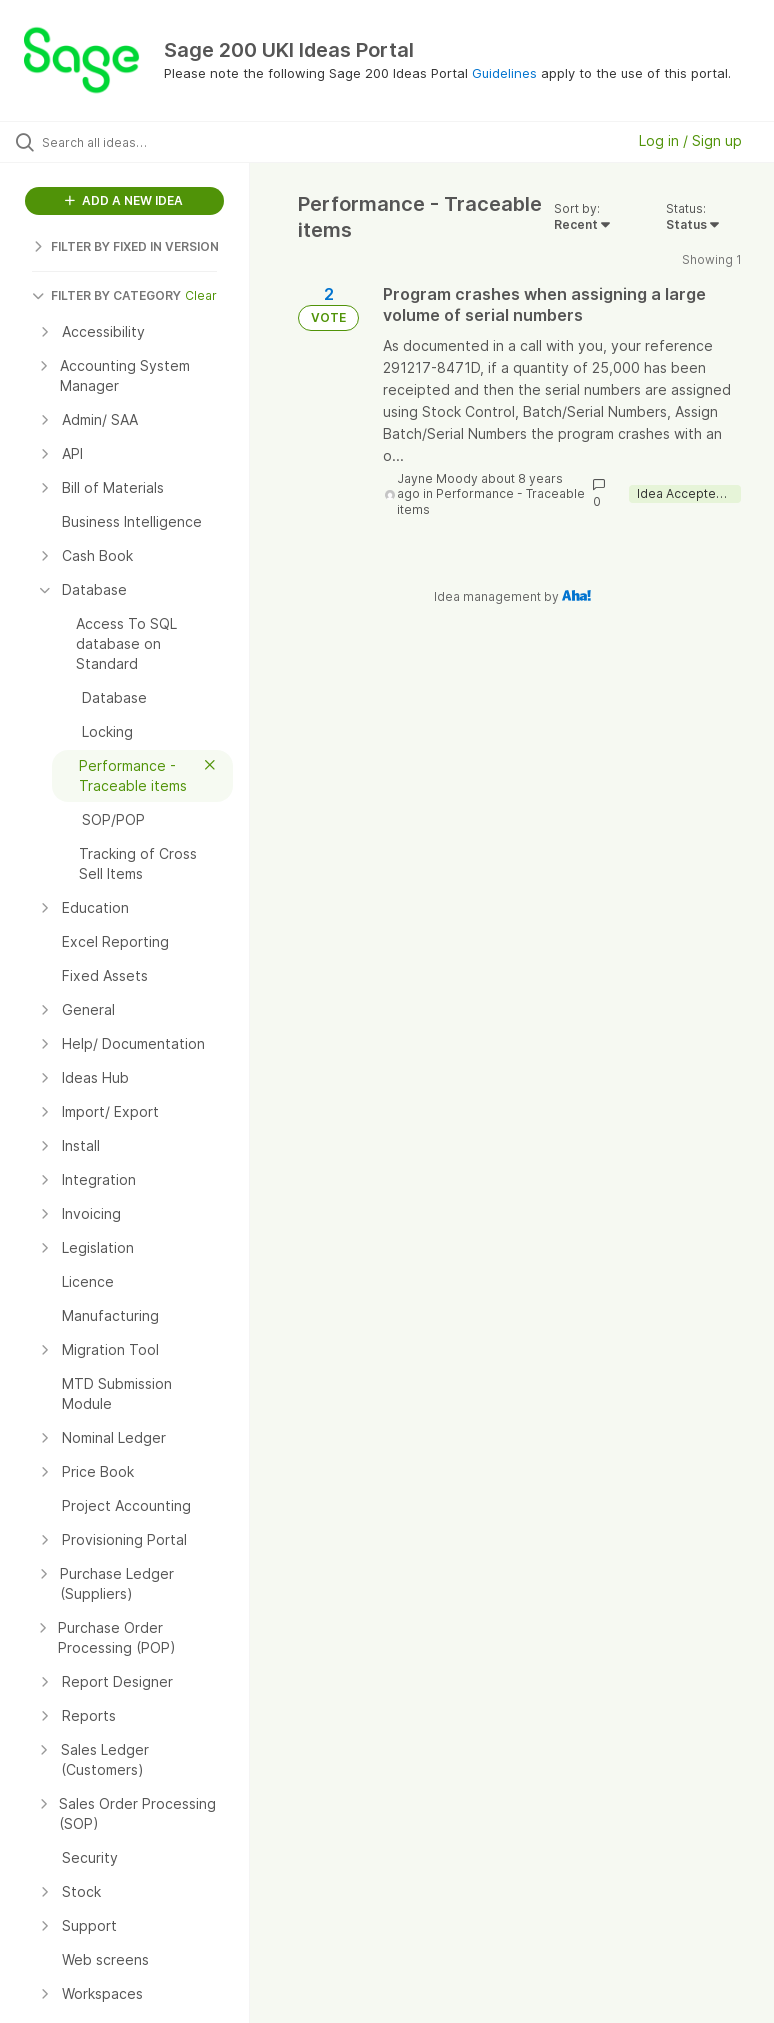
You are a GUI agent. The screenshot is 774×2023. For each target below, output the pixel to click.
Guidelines (504, 73)
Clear (201, 295)
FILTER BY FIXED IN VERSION (125, 246)
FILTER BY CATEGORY (106, 295)
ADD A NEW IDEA (124, 200)
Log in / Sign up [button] (690, 140)
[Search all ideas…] (135, 142)
